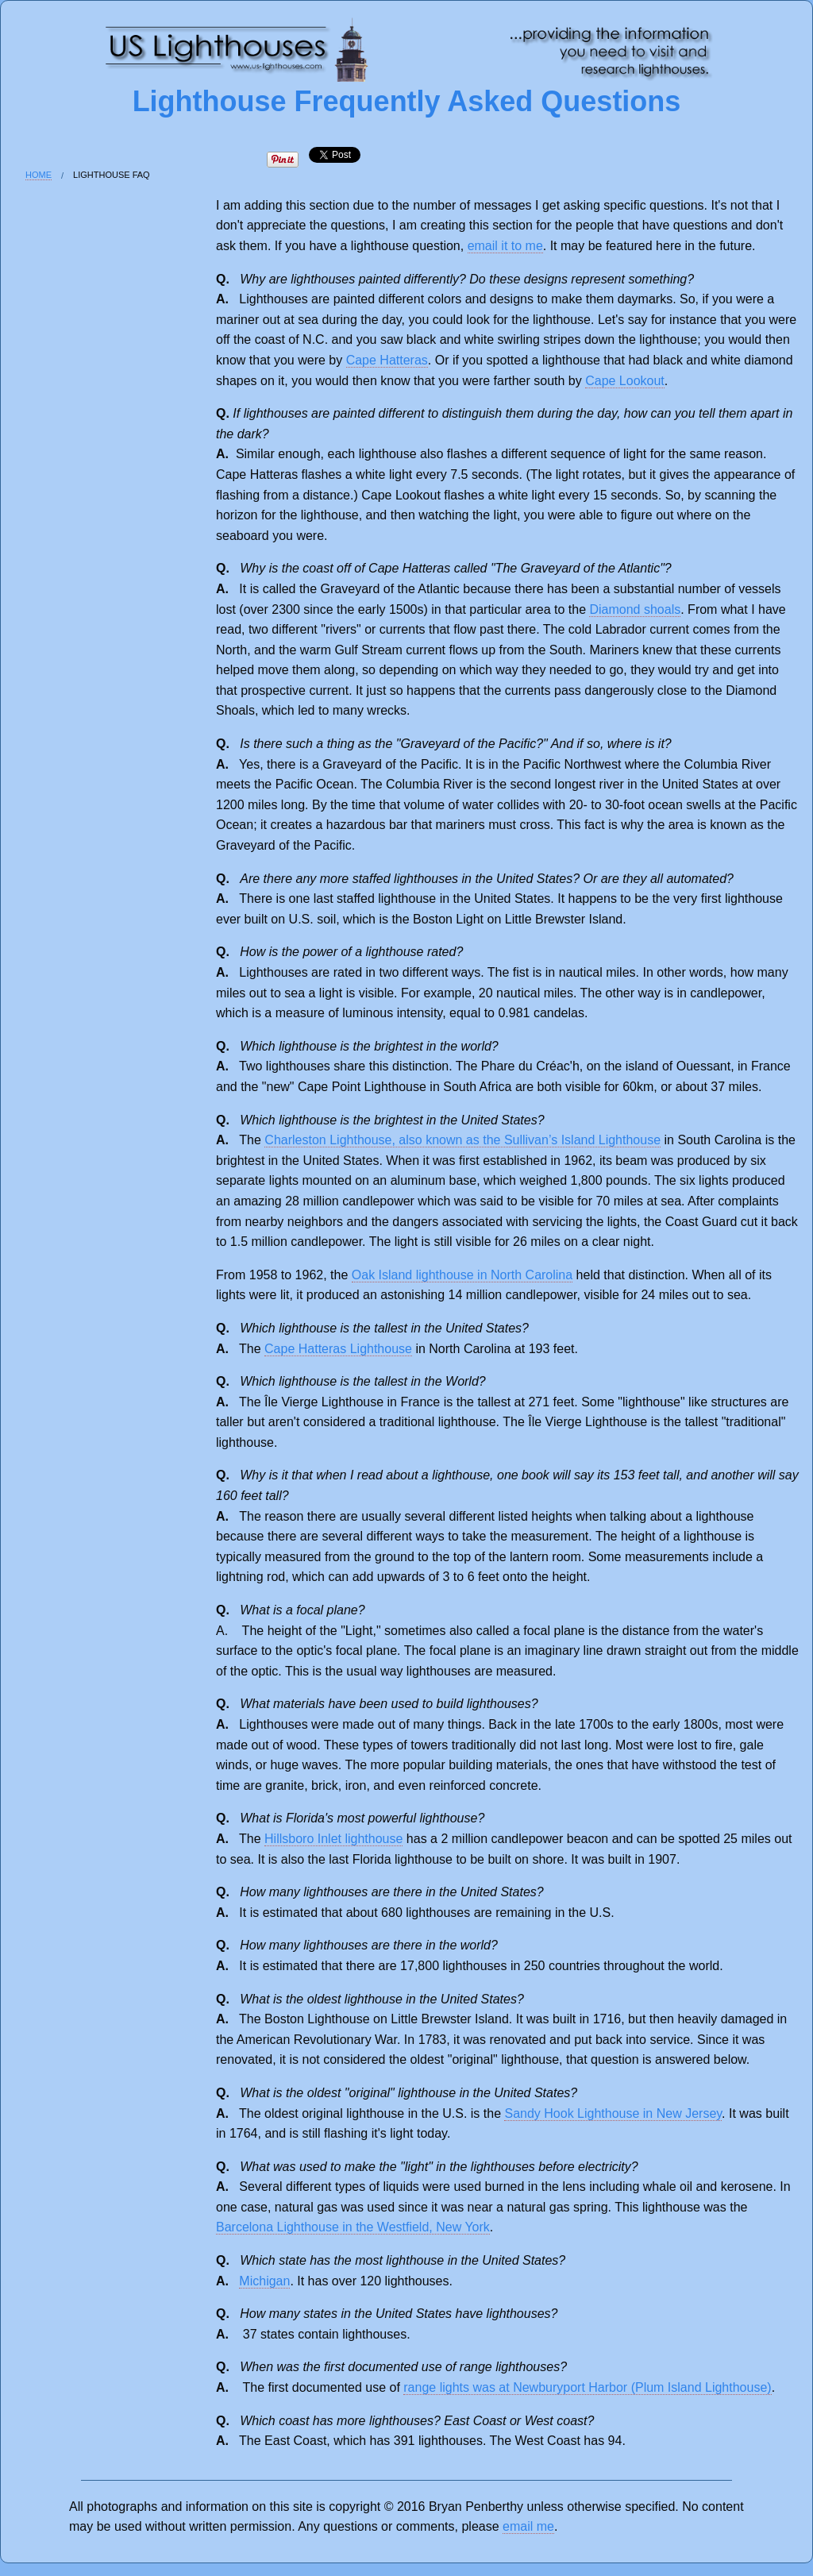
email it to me (505, 246)
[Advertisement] (77, 466)
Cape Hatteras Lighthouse (338, 1348)
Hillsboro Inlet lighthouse (333, 1838)
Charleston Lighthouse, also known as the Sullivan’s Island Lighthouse (462, 1140)
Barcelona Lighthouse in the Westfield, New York (353, 2227)
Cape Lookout (625, 381)
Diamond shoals (634, 609)
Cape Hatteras (387, 360)
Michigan (264, 2281)
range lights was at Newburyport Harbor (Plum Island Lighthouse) (587, 2387)
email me (528, 2526)
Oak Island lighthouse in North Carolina (462, 1275)
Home (38, 174)
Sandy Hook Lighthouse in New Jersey (613, 2113)
